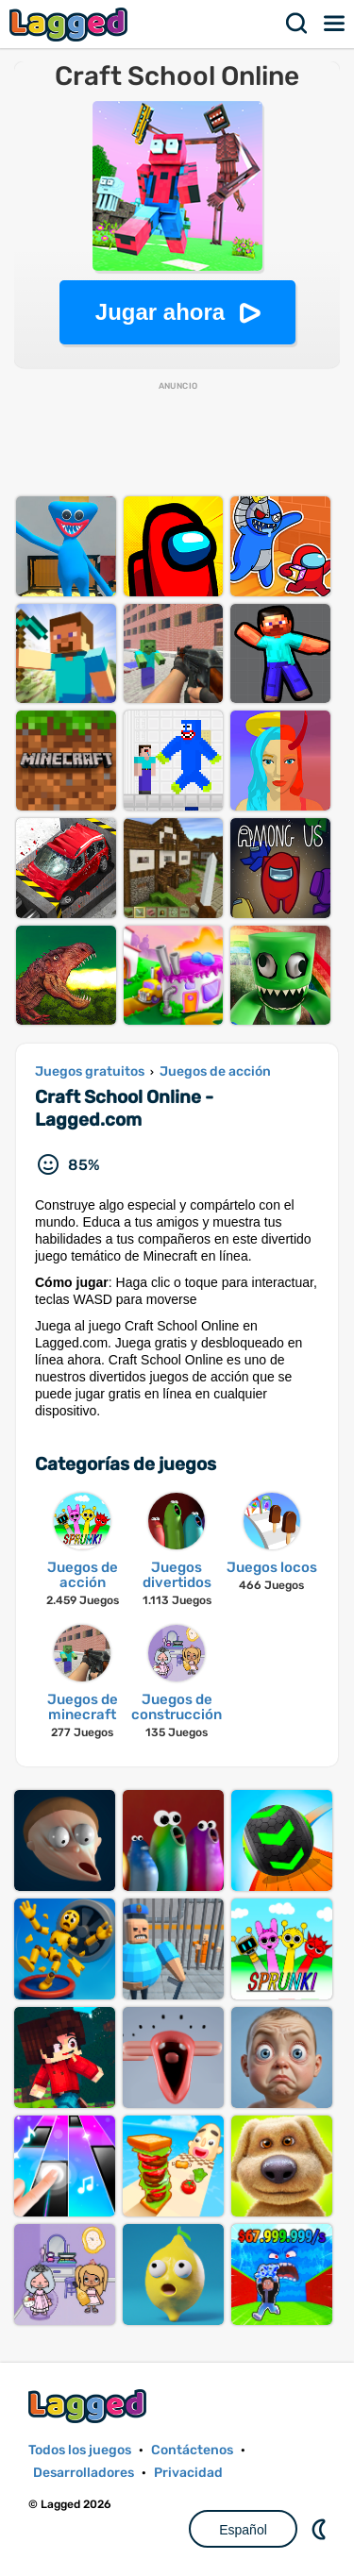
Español (243, 2529)
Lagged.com (89, 2406)
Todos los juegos (79, 2450)
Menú (335, 23)
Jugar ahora (160, 312)
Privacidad (188, 2473)
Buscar (297, 23)
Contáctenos (192, 2450)
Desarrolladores (83, 2473)
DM (321, 2529)
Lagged (70, 24)
